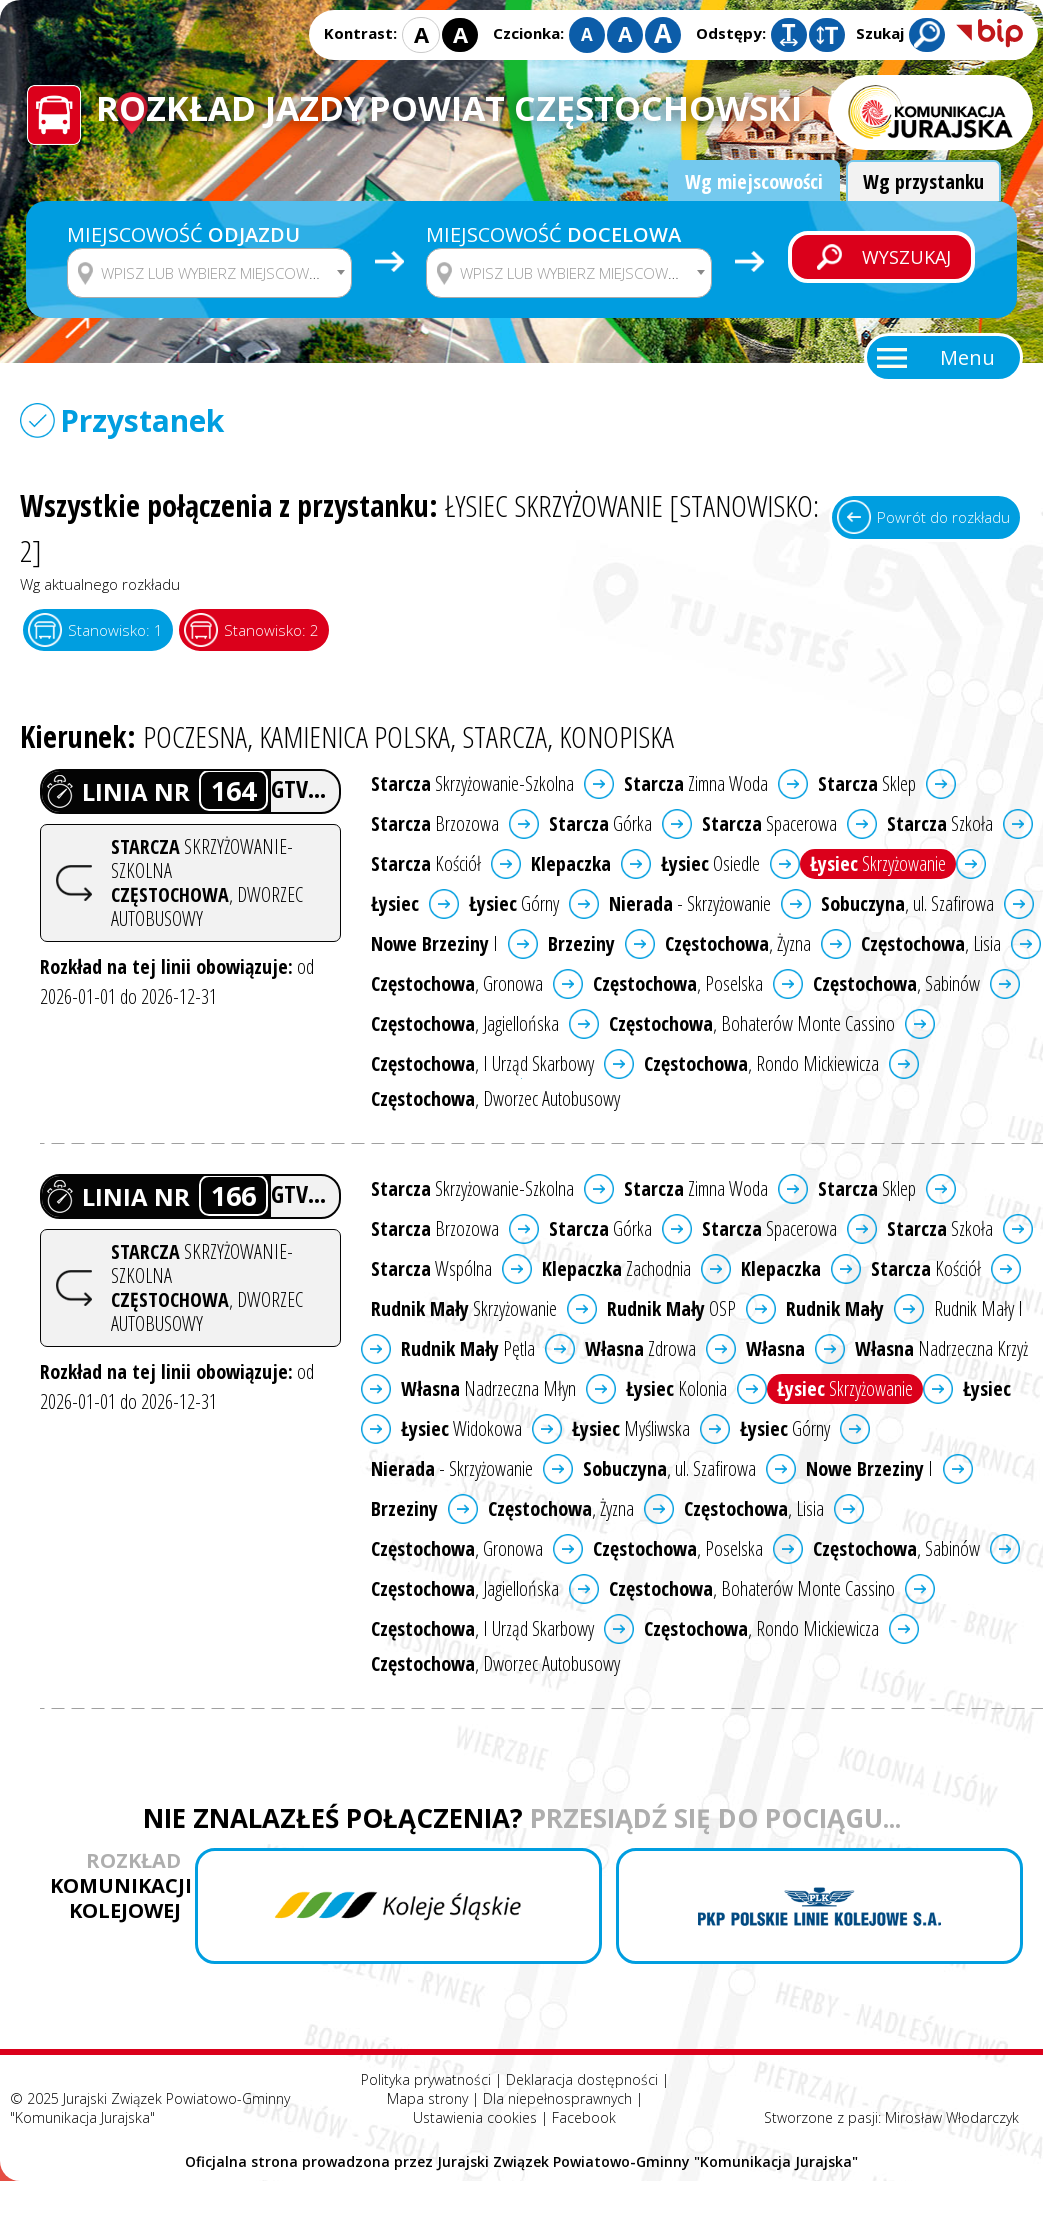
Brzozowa (435, 823)
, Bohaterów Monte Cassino (752, 1023)
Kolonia (676, 1388)
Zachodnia (616, 1268)
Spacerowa (769, 823)
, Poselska (678, 983)
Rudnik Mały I (978, 1308)
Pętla (468, 1348)
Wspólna (431, 1268)
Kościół (426, 863)
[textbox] (222, 273)
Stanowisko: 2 (271, 630)
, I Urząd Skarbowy (482, 1063)
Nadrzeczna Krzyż (941, 1348)
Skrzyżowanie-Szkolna (472, 783)
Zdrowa (640, 1348)
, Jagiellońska (465, 1023)
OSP (671, 1308)
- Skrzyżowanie (690, 903)
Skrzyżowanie (878, 863)
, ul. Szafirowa (907, 903)
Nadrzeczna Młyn (488, 1388)
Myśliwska (631, 1428)
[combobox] (209, 273)
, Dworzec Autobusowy (495, 1098)
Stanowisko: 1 (115, 630)
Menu (967, 357)
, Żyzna (738, 943)
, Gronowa (457, 983)
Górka (600, 823)
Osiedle (710, 863)
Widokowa (461, 1428)
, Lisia (931, 943)
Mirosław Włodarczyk (952, 2117)
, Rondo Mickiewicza (761, 1063)
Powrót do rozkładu (943, 517)
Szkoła (940, 823)
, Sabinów (896, 983)
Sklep (867, 783)
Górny (514, 903)
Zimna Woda (696, 783)
